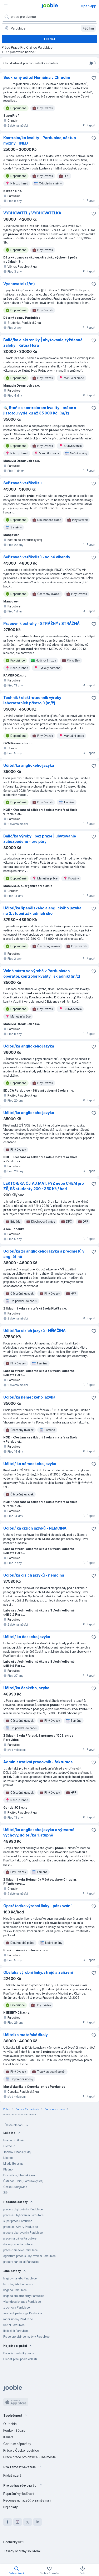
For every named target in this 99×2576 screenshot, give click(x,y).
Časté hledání (17, 2125)
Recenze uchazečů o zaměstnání (27, 2500)
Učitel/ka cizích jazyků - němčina (33, 1575)
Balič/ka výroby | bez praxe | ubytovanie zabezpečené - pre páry (39, 839)
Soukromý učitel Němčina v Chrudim (36, 77)
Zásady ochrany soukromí (21, 2551)
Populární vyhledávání (18, 2494)
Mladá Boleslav (13, 2163)
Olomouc (9, 2146)
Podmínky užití (13, 2542)
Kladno (8, 2169)
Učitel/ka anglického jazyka (28, 765)
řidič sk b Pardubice (16, 2330)
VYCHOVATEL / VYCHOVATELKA (32, 213)
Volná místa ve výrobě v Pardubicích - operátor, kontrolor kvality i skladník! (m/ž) (41, 973)
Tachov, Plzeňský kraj (17, 2152)
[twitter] (27, 2522)
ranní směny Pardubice (18, 2319)
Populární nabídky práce (18, 2353)
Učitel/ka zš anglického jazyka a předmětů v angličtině (43, 1254)
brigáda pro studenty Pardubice (23, 2296)
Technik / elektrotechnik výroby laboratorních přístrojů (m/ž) (32, 700)
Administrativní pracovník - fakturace (38, 1762)
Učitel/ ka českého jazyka (26, 1637)
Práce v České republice (21, 2450)
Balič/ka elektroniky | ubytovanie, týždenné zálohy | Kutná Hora (43, 343)
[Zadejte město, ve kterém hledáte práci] (49, 28)
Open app (88, 6)
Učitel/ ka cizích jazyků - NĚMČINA (34, 1528)
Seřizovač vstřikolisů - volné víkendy (36, 557)
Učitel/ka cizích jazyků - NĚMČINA (34, 1330)
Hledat (49, 39)
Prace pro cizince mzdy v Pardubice (26, 2336)
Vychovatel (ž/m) (19, 284)
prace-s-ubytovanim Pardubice (23, 2215)
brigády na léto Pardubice (20, 2278)
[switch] (92, 63)
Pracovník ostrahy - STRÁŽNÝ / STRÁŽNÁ (41, 623)
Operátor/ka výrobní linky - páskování (37, 1906)
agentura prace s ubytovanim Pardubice (29, 2256)
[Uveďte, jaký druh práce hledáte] (49, 17)
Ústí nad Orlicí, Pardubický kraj (23, 2181)
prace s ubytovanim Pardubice (23, 2232)
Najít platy (10, 2507)
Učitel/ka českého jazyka (26, 1688)
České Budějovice (15, 2187)
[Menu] (6, 6)
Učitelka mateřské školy (25, 2035)
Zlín (5, 2192)
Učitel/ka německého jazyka (29, 1397)
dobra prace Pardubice (18, 2244)
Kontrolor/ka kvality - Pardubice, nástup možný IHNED (39, 140)
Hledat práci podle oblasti (20, 2359)
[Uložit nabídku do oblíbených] (94, 78)
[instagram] (17, 2522)
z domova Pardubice (16, 2307)
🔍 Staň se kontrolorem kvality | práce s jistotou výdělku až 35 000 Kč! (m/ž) (39, 410)
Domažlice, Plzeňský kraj (19, 2175)
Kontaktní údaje (14, 2430)
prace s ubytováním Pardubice (23, 2209)
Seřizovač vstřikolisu (22, 483)
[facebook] (7, 2522)
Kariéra (8, 2437)
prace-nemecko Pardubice (20, 2250)
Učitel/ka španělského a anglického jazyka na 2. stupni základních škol (42, 911)
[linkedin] (37, 2522)
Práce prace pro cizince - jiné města (29, 2457)
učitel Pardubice (14, 2325)
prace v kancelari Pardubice (21, 2261)
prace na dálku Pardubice (19, 2238)
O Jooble (10, 2424)
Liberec (8, 2157)
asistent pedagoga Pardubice (22, 2313)
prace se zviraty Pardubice (20, 2226)
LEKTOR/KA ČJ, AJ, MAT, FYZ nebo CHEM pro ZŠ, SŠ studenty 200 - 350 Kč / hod (43, 1186)
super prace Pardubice (17, 2221)
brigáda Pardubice (15, 2290)
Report (88, 125)
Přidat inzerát (13, 2475)
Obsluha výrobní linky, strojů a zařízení (38, 1972)
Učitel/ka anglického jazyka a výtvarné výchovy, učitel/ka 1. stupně (38, 1832)
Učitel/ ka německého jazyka (29, 1464)
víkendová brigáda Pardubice (22, 2301)
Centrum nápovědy (17, 2444)
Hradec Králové (13, 2140)
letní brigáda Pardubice (18, 2284)
